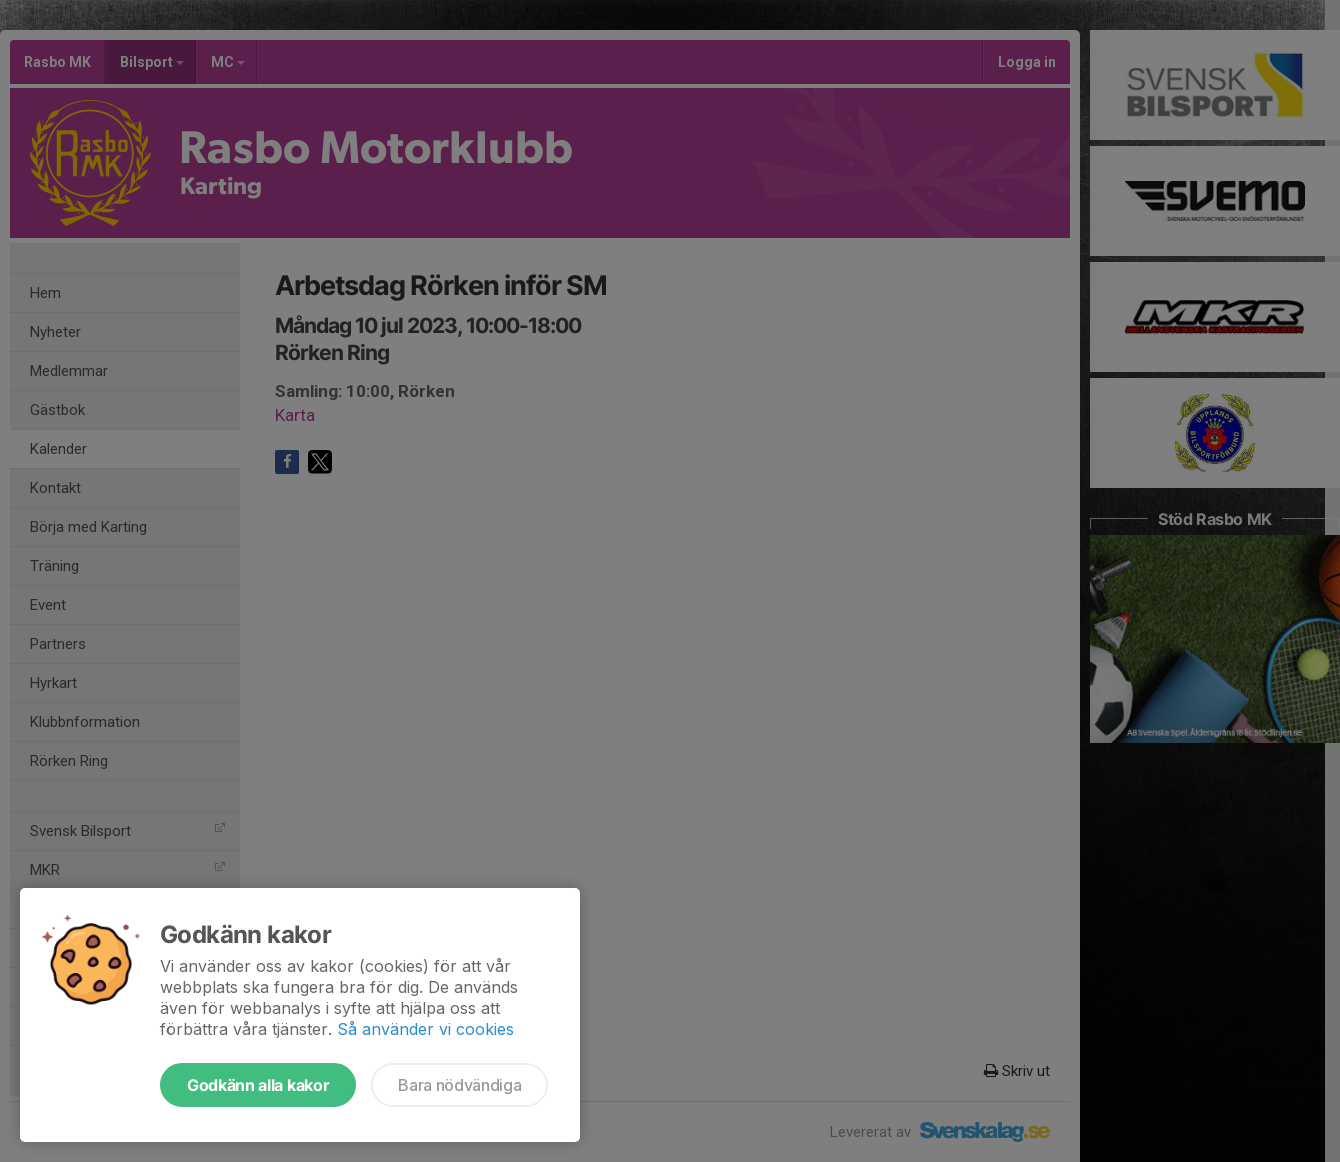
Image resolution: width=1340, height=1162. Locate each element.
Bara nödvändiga (459, 1085)
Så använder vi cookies (425, 1029)
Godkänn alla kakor (258, 1085)
